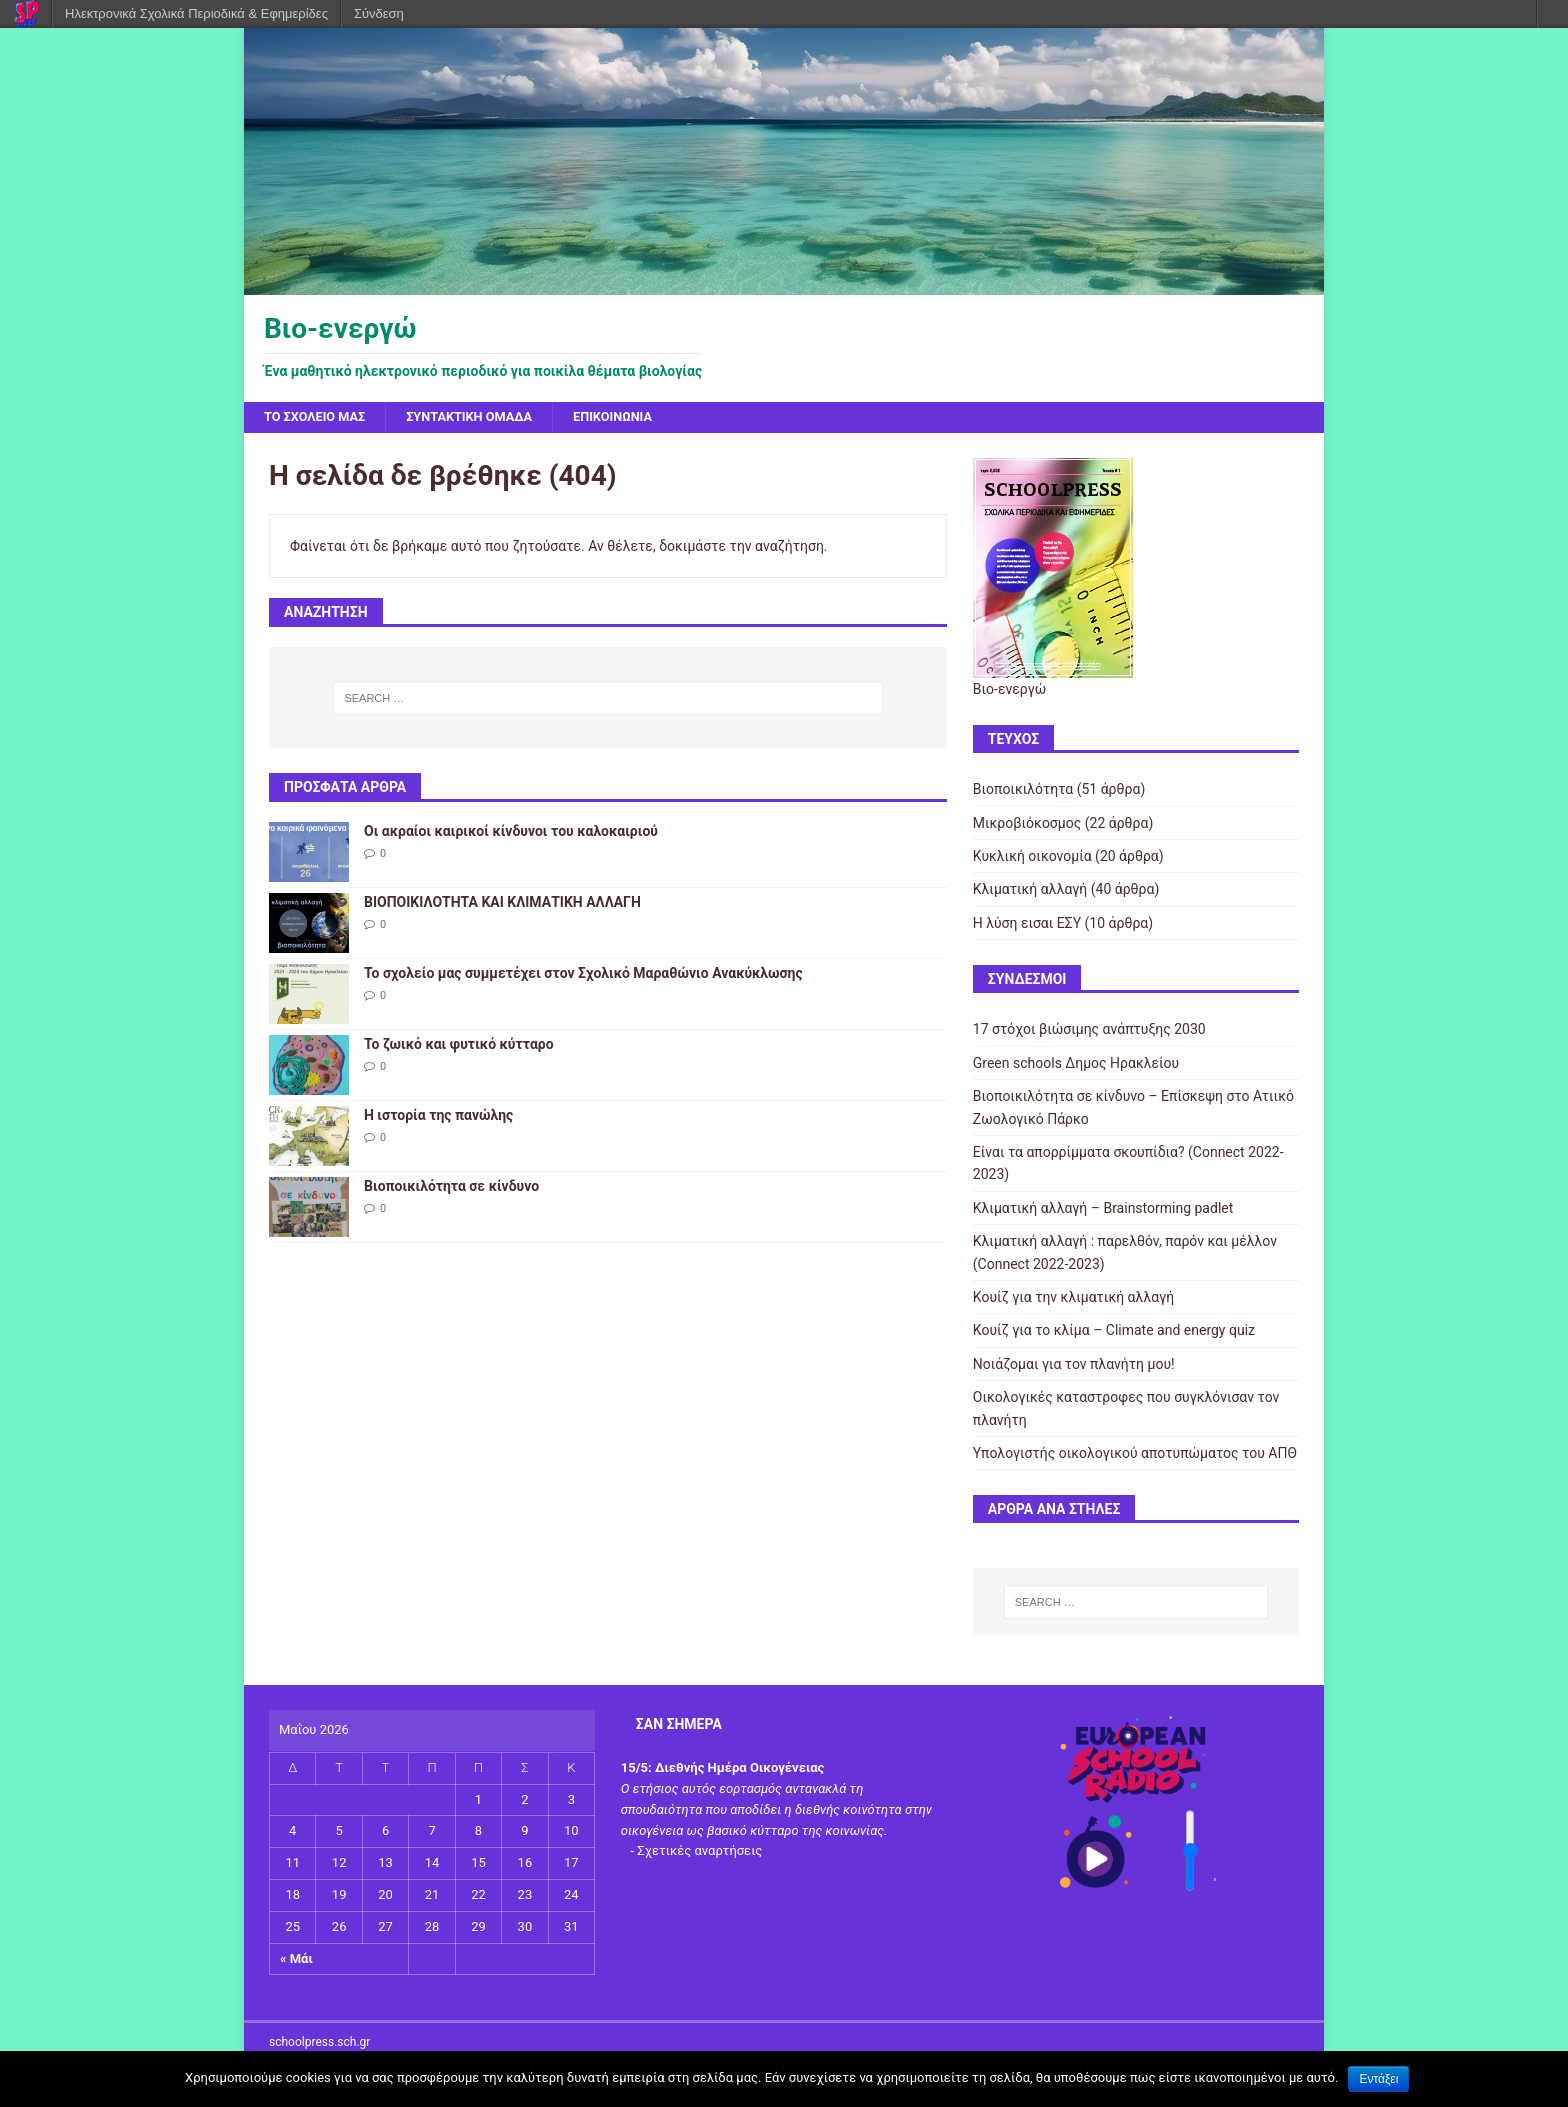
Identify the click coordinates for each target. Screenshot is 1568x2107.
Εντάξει (1378, 2079)
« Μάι (296, 1960)
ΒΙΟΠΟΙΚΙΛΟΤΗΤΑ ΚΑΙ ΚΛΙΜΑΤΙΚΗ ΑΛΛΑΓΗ (502, 904)
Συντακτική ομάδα (486, 418)
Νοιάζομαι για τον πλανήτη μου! (1074, 1366)
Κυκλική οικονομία (1032, 858)
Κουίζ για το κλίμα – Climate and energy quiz (1114, 1332)
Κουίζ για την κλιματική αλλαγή (1073, 1299)
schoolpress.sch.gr (319, 2045)
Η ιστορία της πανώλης (438, 1117)
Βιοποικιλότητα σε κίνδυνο (451, 1188)
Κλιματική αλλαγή (1030, 892)
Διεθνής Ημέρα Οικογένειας (739, 1769)
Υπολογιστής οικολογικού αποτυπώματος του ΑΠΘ (1135, 1455)
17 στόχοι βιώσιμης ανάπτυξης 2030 (1089, 1032)
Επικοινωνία (640, 418)
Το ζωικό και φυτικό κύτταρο (459, 1046)
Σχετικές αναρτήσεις (699, 1853)
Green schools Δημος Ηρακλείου (1076, 1065)
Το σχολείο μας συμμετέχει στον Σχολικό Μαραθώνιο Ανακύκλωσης (583, 975)
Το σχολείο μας (320, 418)
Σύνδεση (379, 13)
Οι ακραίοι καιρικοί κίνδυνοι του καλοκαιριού (511, 833)
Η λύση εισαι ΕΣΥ (1027, 925)
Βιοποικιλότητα (1023, 791)
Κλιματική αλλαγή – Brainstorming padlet (1103, 1210)
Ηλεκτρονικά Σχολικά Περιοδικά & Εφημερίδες (196, 13)
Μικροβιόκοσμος (1027, 825)
